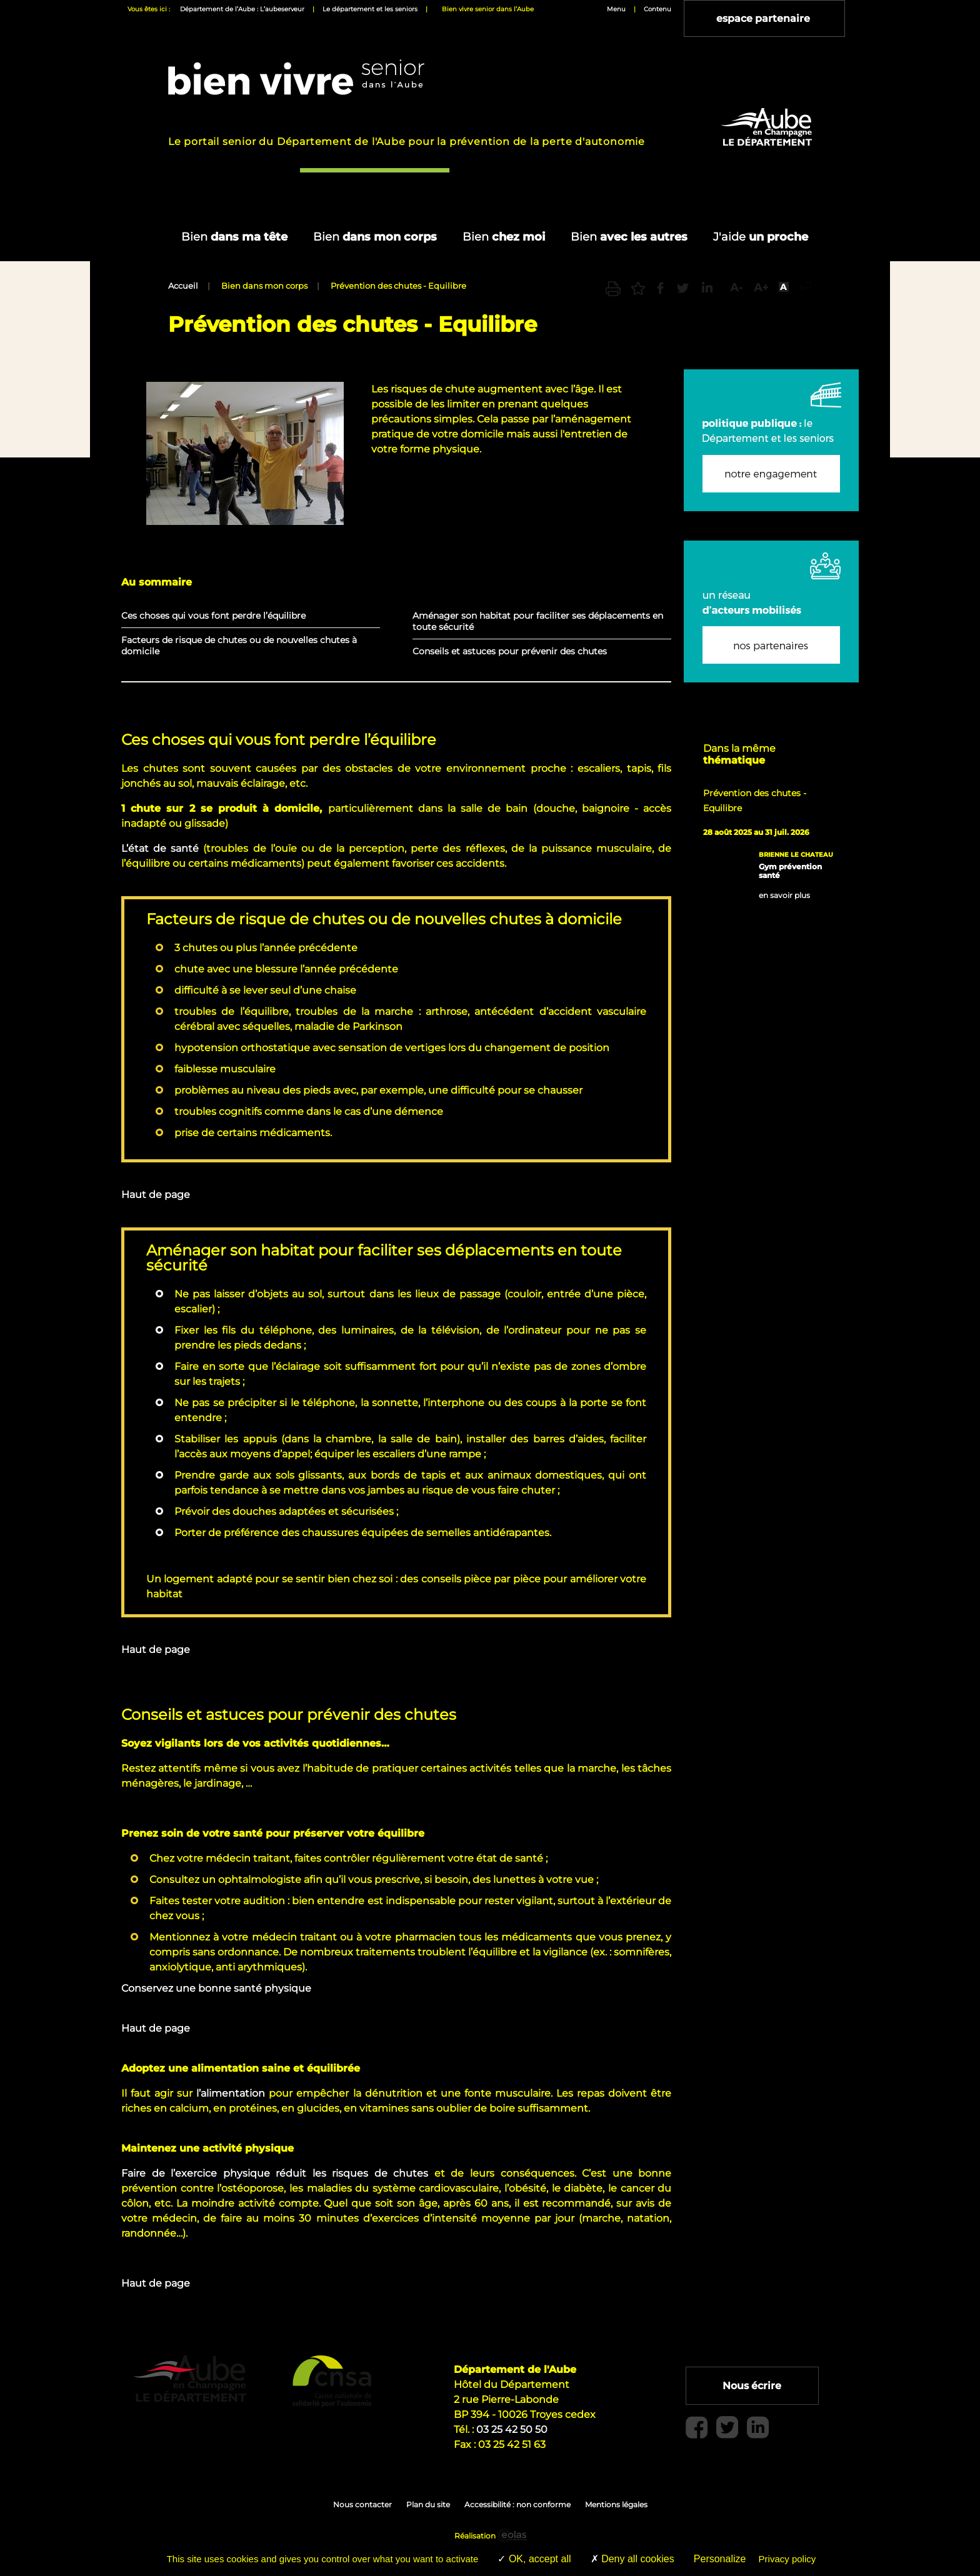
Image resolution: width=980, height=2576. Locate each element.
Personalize (720, 2559)
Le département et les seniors (370, 9)
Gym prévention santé (790, 871)
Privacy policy (787, 2559)
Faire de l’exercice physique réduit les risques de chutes (274, 2173)
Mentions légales (616, 2504)
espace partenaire (765, 18)
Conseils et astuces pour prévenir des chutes (509, 651)
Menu (616, 9)
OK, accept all (534, 2559)
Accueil (183, 286)
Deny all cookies (632, 2559)
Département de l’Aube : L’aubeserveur (242, 9)
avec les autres (629, 237)
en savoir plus (784, 895)
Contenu (657, 9)
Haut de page (155, 1195)
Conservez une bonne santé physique (216, 1988)
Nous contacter (362, 2504)
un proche (760, 237)
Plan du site (428, 2504)
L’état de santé (160, 848)
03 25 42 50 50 (512, 2429)
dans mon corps (375, 237)
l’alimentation (232, 2093)
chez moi (503, 237)
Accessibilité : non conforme (517, 2504)
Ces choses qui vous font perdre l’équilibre (213, 615)
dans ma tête (234, 237)
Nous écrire (755, 2386)
